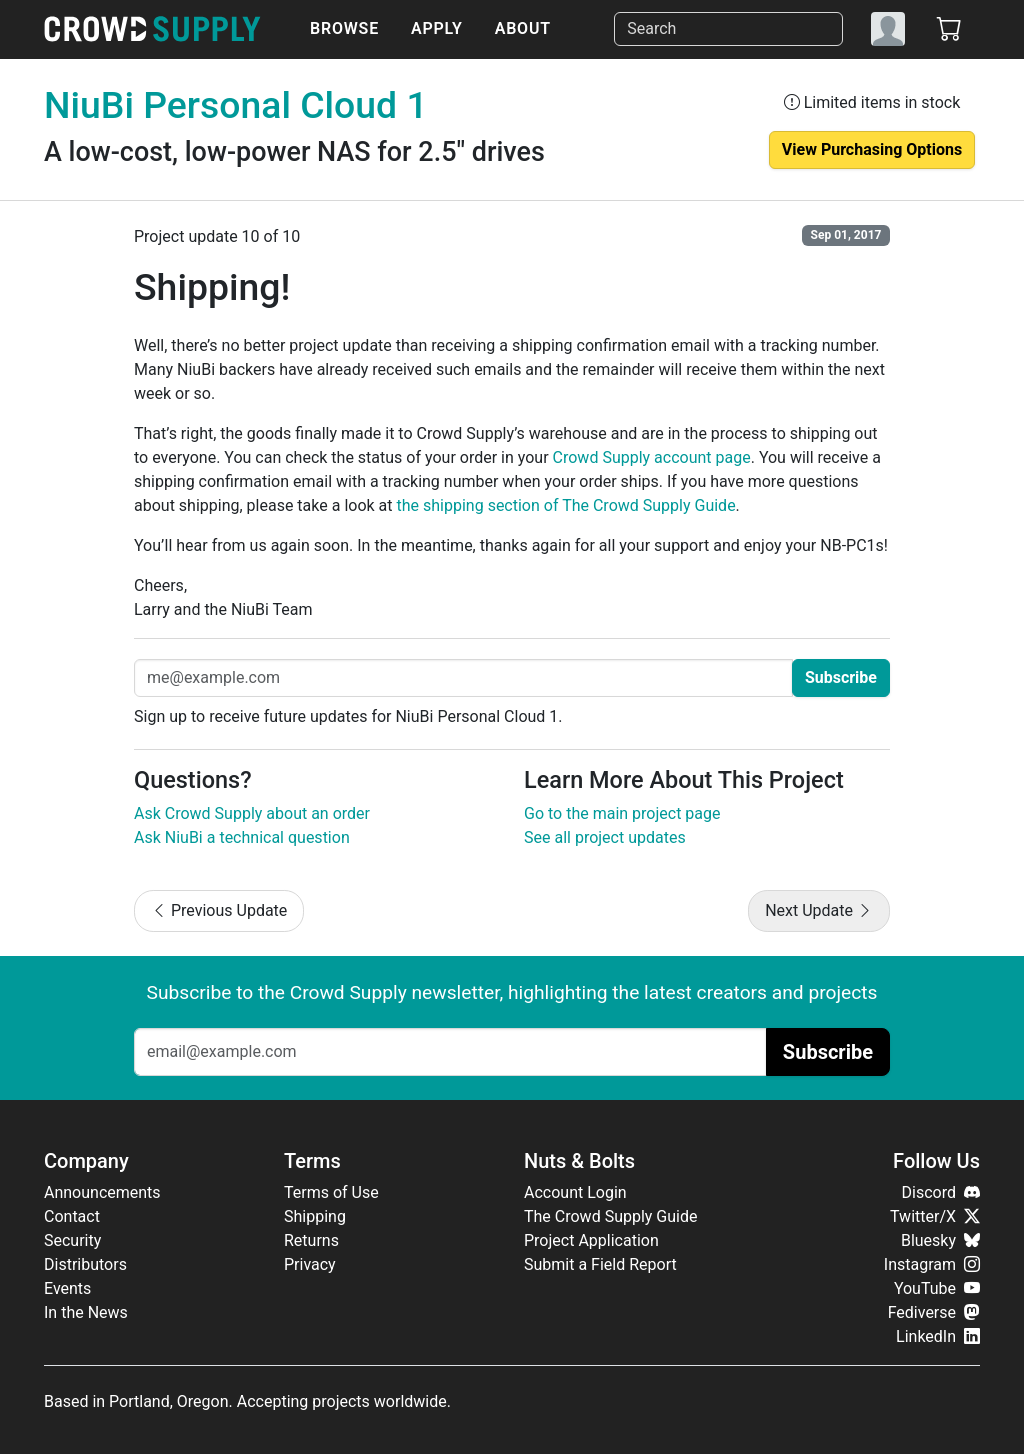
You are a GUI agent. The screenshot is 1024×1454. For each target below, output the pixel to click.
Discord (941, 1192)
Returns (311, 1240)
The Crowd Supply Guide (610, 1216)
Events (67, 1288)
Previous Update (219, 910)
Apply (437, 28)
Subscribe (841, 677)
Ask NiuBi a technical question (242, 837)
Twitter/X (935, 1216)
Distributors (85, 1264)
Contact (72, 1216)
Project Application (591, 1240)
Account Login (575, 1192)
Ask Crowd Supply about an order (252, 813)
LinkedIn (938, 1336)
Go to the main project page (622, 813)
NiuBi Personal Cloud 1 (236, 105)
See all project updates (605, 837)
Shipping (315, 1216)
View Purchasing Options (872, 149)
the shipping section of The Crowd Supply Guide (566, 505)
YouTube (937, 1288)
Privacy (310, 1264)
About (523, 28)
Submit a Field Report (600, 1264)
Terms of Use (331, 1192)
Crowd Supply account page (652, 457)
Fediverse (934, 1312)
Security (72, 1240)
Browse (344, 28)
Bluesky (940, 1240)
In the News (86, 1312)
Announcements (102, 1192)
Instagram (932, 1264)
